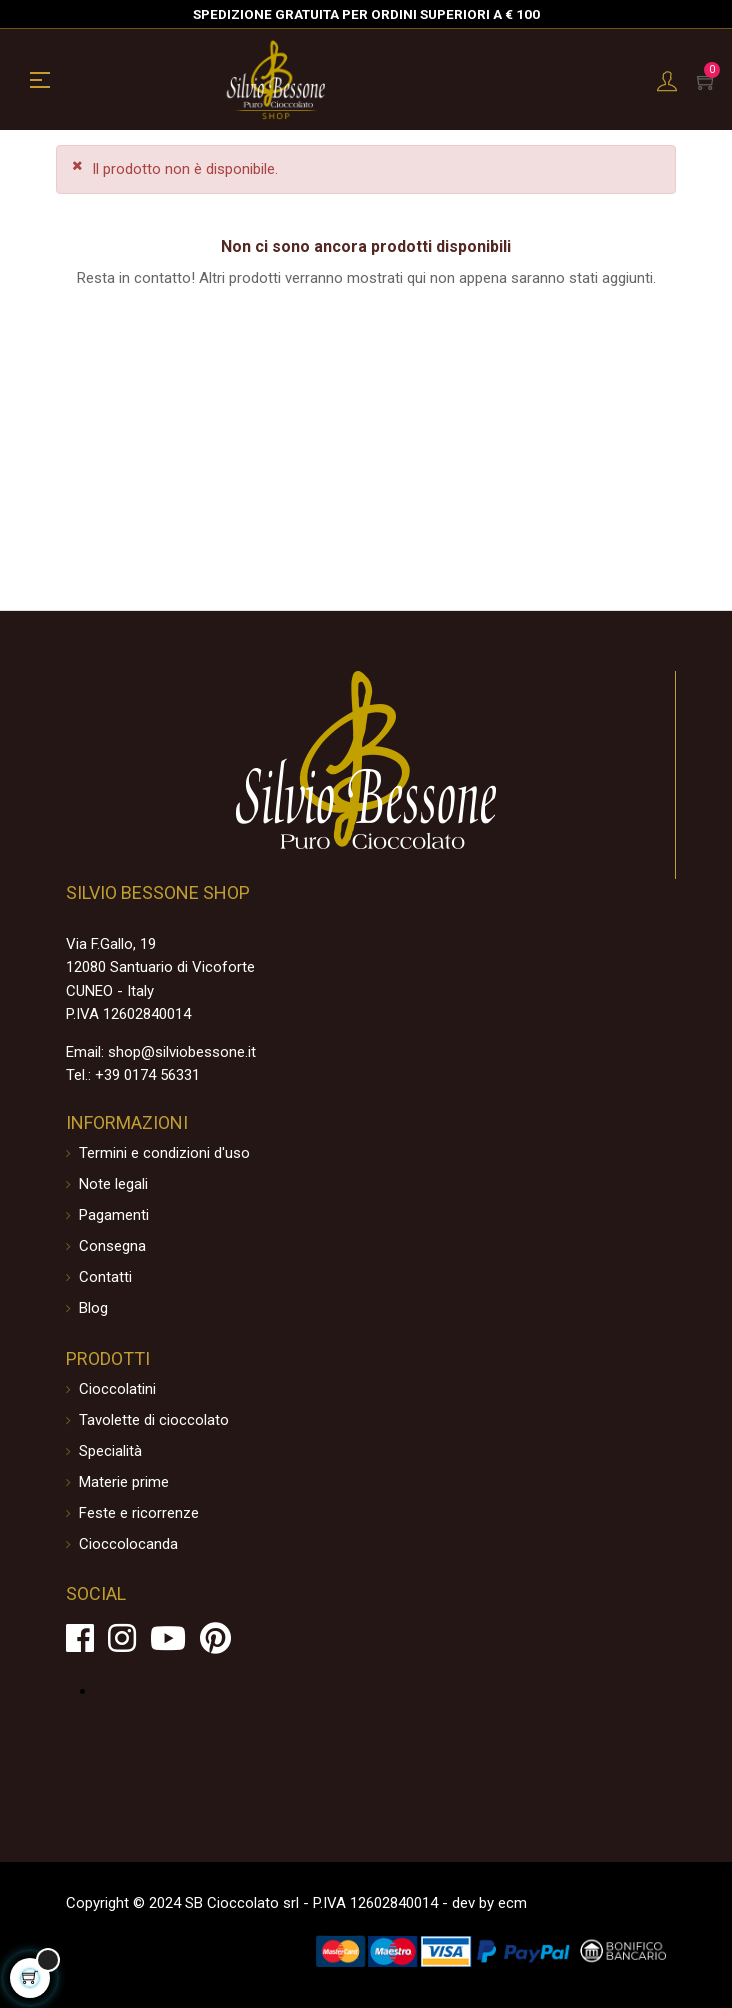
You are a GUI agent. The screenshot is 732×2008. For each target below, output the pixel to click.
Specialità (110, 1451)
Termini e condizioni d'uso (164, 1153)
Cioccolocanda (128, 1544)
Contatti (105, 1277)
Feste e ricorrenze (139, 1513)
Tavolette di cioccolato (154, 1420)
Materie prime (124, 1482)
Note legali (113, 1184)
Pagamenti (114, 1215)
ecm (512, 1903)
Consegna (112, 1246)
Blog (93, 1308)
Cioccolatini (117, 1389)
